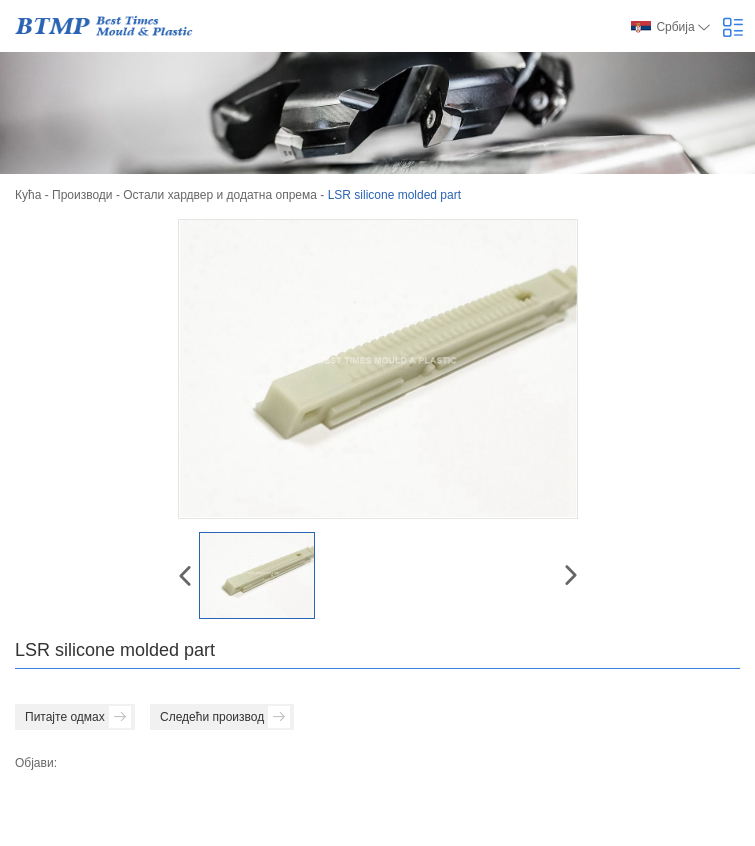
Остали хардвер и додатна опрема (220, 195)
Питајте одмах (78, 717)
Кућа (28, 195)
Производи (82, 195)
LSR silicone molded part (394, 195)
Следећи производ (225, 717)
